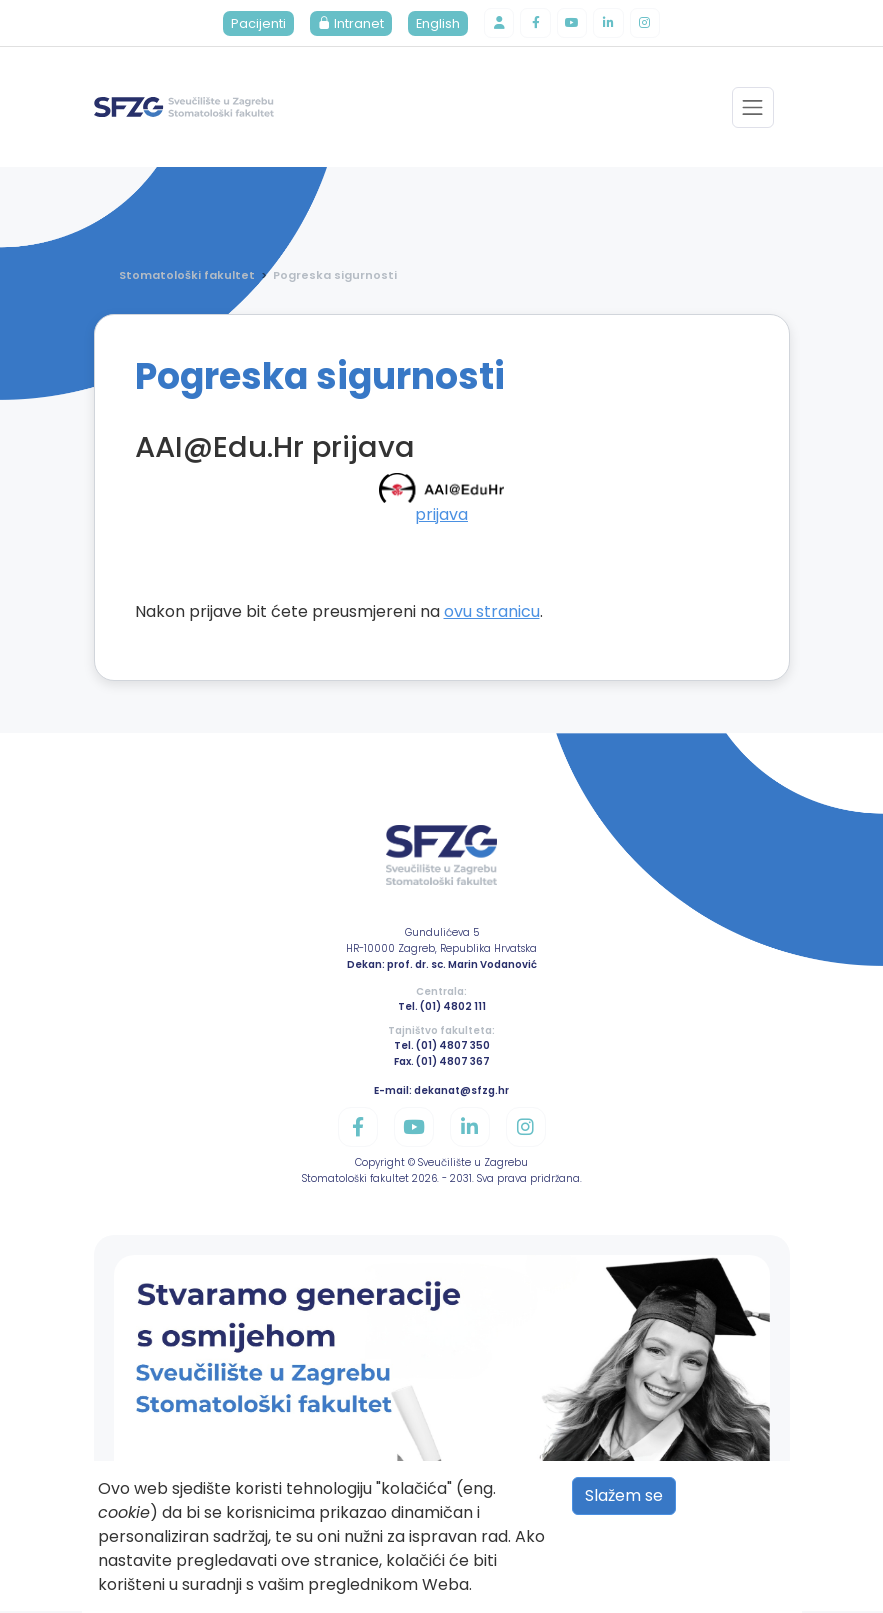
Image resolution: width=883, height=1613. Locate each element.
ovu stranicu (492, 612)
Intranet (347, 24)
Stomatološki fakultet (187, 277)
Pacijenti (254, 24)
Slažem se (624, 1495)
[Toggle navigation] (752, 109)
